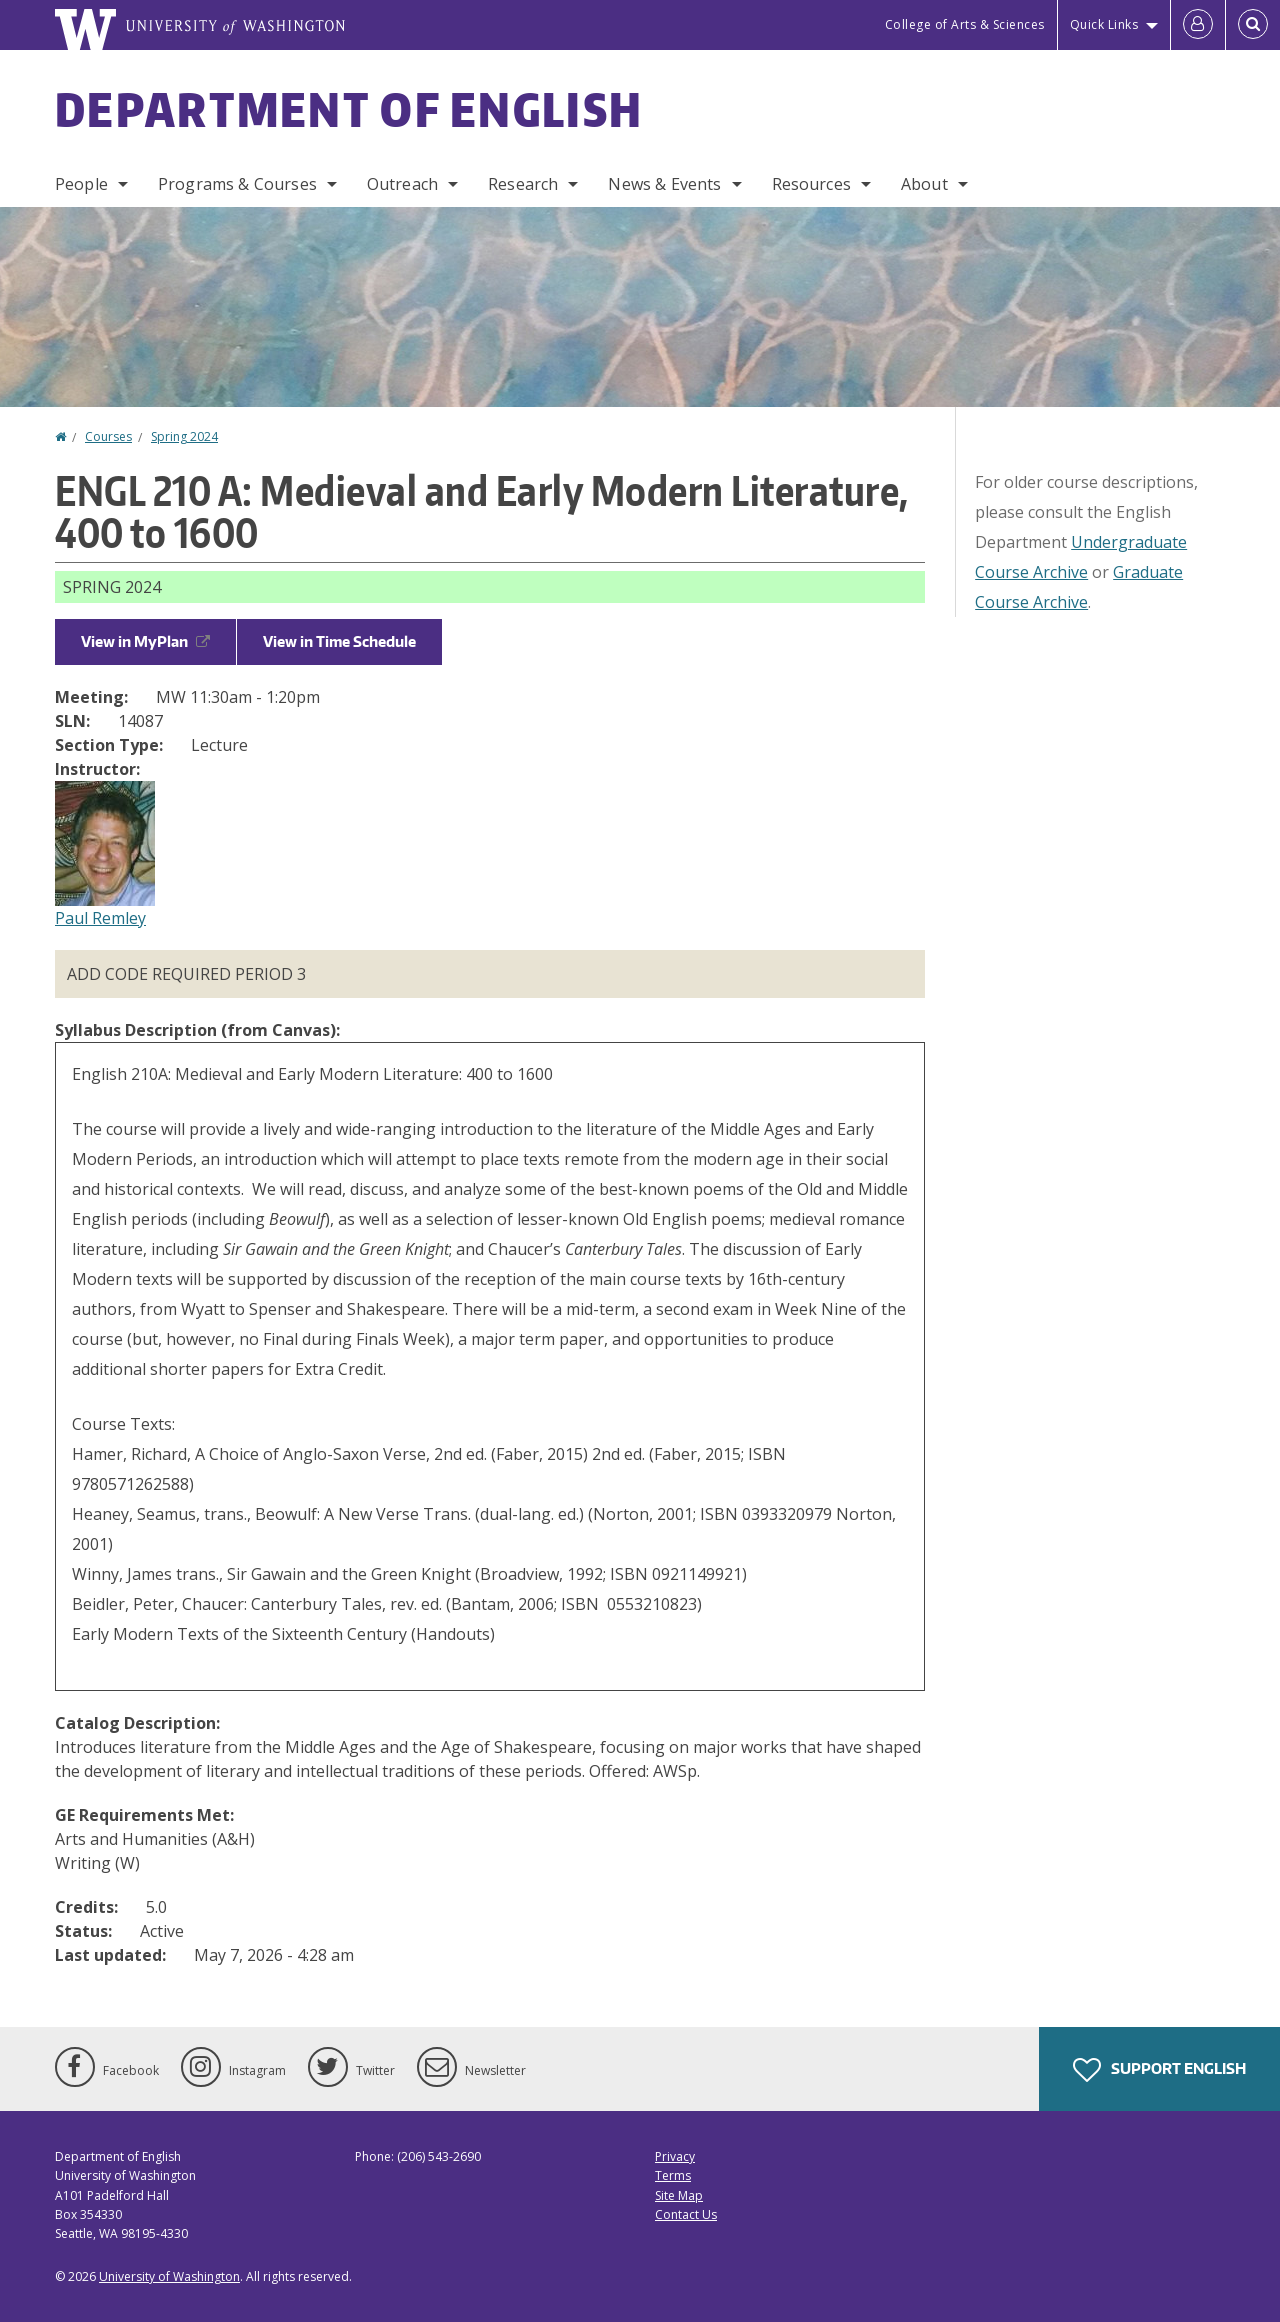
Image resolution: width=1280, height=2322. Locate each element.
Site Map (679, 2195)
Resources (811, 184)
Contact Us (686, 2214)
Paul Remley (100, 918)
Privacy (675, 2156)
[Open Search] (1253, 25)
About (924, 184)
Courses (108, 436)
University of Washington (169, 2276)
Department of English (349, 109)
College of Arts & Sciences (965, 24)
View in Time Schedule (339, 641)
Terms (673, 2175)
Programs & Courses (237, 184)
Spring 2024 (184, 436)
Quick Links (1104, 24)
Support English (1159, 2070)
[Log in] (1198, 25)
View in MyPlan (145, 641)
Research (523, 184)
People (81, 184)
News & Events (664, 184)
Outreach (402, 184)
